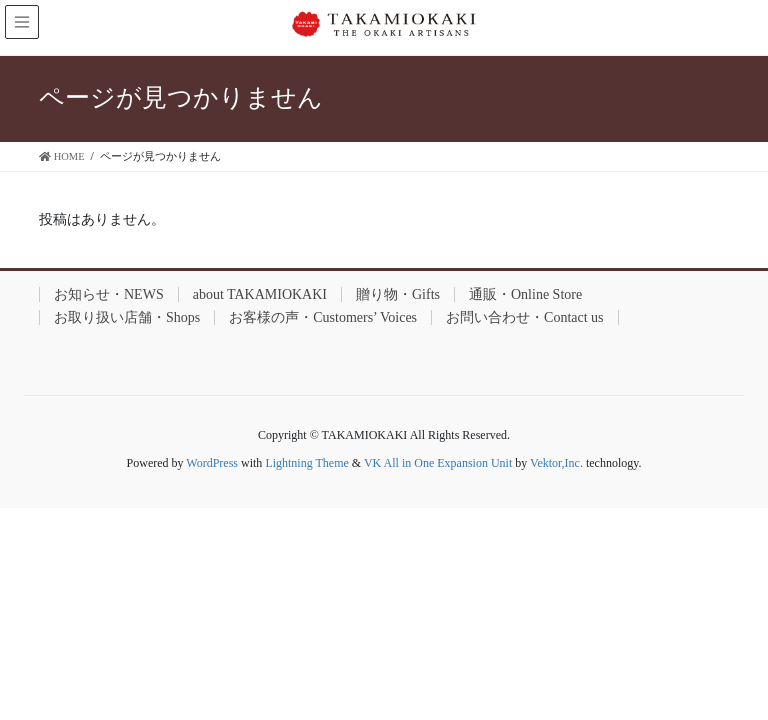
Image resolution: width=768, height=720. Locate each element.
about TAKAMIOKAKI (260, 294)
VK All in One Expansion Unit (438, 463)
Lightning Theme (306, 463)
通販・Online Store (525, 294)
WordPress (212, 463)
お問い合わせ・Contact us (525, 317)
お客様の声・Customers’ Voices (323, 317)
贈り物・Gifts (398, 294)
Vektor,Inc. (556, 463)
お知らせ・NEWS (109, 294)
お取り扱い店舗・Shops (127, 317)
